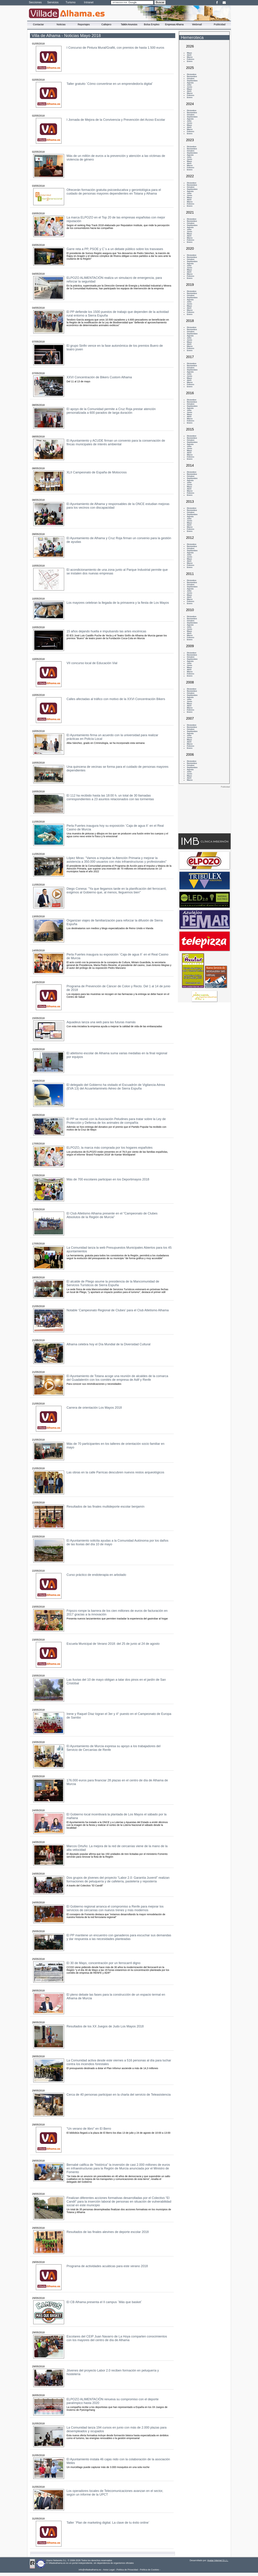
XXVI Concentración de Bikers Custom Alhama (100, 377)
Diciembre (191, 74)
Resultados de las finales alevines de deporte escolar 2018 (109, 2232)
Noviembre (192, 76)
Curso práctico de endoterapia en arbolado (97, 1575)
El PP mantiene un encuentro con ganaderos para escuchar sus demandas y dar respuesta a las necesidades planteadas (113, 1937)
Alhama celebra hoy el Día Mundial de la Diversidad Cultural (110, 1344)
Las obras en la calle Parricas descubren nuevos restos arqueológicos (117, 1472)
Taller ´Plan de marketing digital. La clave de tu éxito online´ (110, 2523)
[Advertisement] (204, 810)
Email (224, 2)
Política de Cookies (149, 2570)
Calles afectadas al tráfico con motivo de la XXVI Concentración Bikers (118, 699)
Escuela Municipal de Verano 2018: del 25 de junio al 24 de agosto (115, 1644)
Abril (189, 55)
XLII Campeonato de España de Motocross (98, 472)
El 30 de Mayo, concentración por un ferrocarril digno (105, 1963)
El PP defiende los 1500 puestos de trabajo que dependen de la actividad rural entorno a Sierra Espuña (113, 314)
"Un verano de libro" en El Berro (90, 2129)
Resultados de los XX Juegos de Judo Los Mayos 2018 (107, 2026)
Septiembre (192, 81)
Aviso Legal (108, 2570)
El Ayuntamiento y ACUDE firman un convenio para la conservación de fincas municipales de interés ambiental (118, 442)
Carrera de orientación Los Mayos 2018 (95, 1408)
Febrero (190, 59)
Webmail (197, 24)
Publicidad (219, 24)
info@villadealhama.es (90, 2570)
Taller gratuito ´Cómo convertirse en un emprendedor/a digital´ (111, 84)
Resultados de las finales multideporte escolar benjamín (107, 1506)
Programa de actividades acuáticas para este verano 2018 (109, 2267)
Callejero (106, 24)
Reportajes (84, 24)
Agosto (190, 83)
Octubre (190, 78)
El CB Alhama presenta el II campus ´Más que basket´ (106, 2302)
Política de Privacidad (127, 2570)
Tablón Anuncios (129, 24)
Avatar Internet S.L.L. (217, 2561)
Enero (189, 61)
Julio (189, 85)
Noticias (61, 24)
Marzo (189, 57)
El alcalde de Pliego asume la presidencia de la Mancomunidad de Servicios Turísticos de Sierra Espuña (115, 1283)
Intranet (88, 2)
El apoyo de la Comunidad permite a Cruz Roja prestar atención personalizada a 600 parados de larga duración (113, 411)
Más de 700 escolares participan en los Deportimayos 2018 (109, 1179)
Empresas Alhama (174, 24)
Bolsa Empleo (151, 24)
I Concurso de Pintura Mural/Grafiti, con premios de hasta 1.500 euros (117, 48)
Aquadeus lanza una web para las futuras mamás (102, 1022)
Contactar (38, 24)
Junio (189, 87)
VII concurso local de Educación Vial (93, 663)
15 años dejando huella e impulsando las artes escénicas (108, 631)
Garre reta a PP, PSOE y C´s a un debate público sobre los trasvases (117, 249)
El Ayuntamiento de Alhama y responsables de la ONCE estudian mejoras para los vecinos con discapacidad (114, 506)
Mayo (189, 53)
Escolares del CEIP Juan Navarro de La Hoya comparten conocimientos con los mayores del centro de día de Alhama (119, 2339)
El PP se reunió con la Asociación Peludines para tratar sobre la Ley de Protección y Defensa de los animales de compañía (118, 1121)
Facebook (217, 2)
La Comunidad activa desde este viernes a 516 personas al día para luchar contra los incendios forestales (116, 2062)
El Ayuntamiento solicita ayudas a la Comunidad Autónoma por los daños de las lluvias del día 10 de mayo (114, 1542)
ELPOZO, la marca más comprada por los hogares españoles (111, 1148)
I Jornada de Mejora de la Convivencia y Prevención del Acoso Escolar (118, 120)
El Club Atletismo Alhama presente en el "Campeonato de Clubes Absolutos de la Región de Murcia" (114, 1215)
